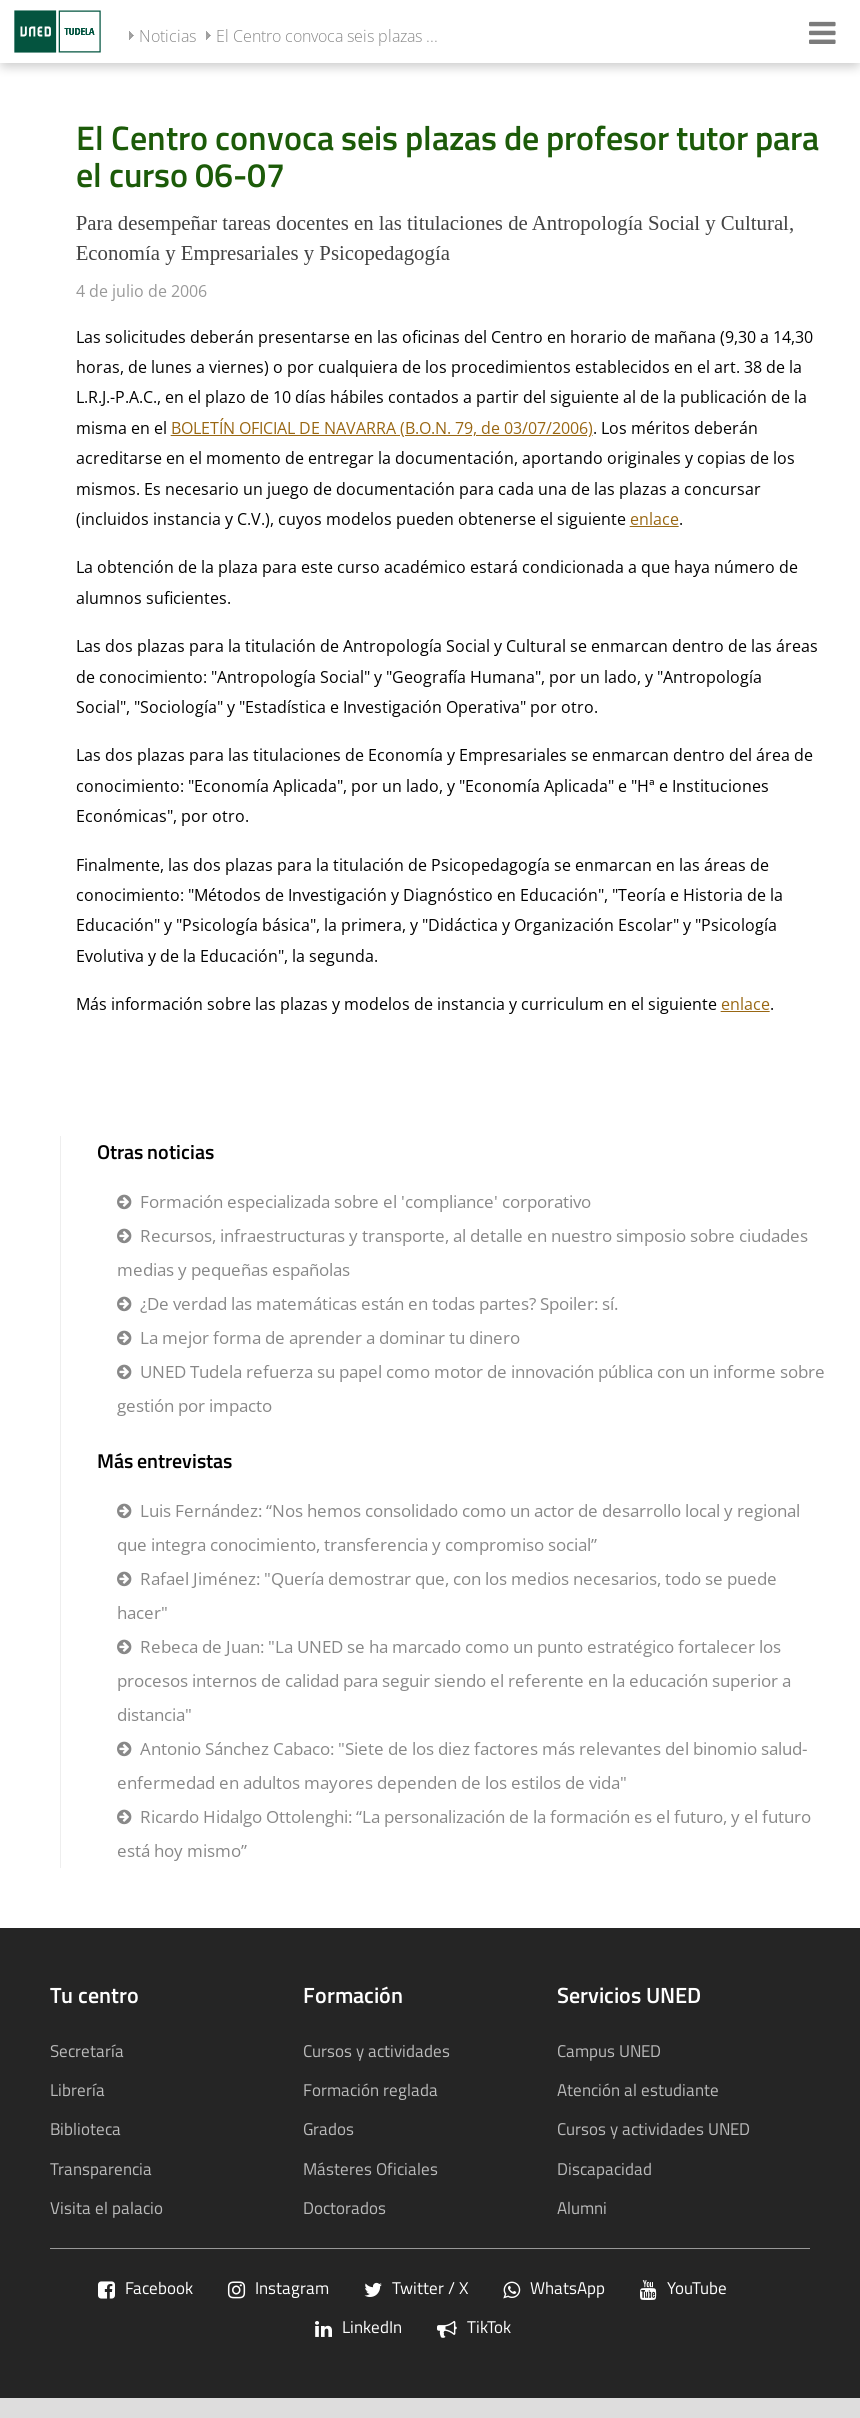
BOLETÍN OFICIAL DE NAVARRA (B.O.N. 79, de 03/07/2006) (382, 428)
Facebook (145, 2287)
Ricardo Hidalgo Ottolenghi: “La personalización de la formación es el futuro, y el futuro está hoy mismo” (464, 1833)
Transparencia (101, 2168)
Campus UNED (609, 2050)
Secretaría (87, 2050)
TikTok (474, 2326)
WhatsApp (554, 2287)
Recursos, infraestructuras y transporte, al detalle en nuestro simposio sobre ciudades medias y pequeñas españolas (462, 1252)
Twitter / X (416, 2287)
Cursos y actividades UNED (653, 2128)
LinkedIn (358, 2326)
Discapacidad (604, 2168)
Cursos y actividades (376, 2050)
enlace (654, 519)
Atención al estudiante (638, 2089)
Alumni (582, 2207)
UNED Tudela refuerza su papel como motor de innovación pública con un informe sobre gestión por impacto (471, 1388)
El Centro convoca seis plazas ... (327, 36)
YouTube (683, 2287)
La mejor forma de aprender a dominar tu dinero (330, 1337)
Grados (328, 2128)
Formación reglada (370, 2089)
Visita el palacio (106, 2207)
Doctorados (344, 2207)
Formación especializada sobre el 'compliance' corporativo (365, 1201)
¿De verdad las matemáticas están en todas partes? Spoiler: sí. (379, 1303)
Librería (77, 2089)
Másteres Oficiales (370, 2168)
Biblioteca (85, 2128)
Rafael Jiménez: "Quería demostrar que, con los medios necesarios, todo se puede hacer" (447, 1595)
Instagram (278, 2287)
